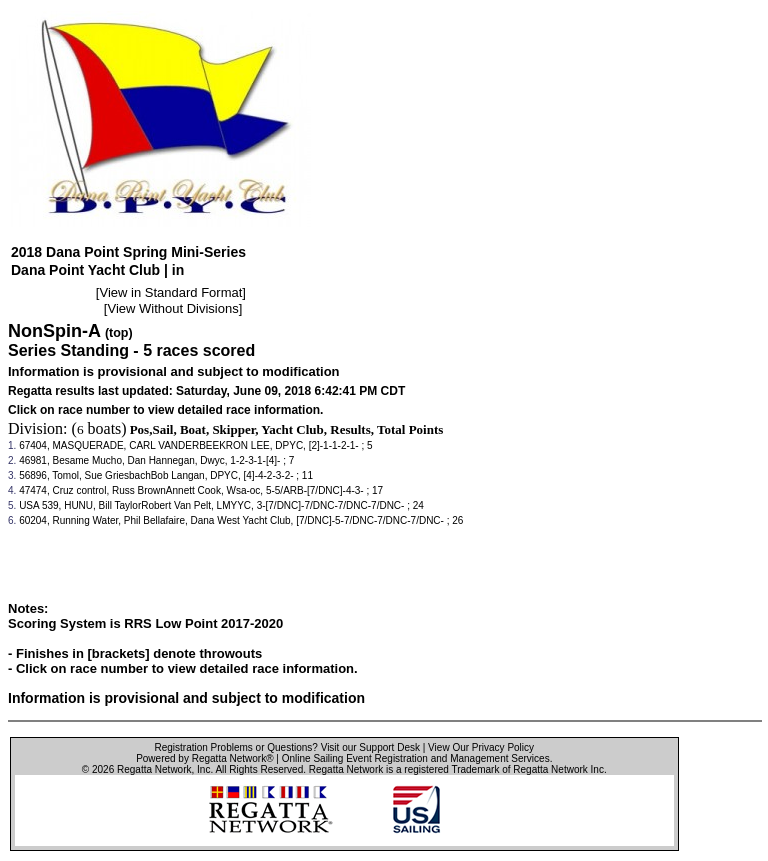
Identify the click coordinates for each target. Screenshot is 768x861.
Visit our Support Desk (370, 747)
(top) (119, 333)
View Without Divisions (172, 308)
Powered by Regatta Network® (204, 758)
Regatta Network (154, 769)
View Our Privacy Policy (481, 747)
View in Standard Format (170, 292)
